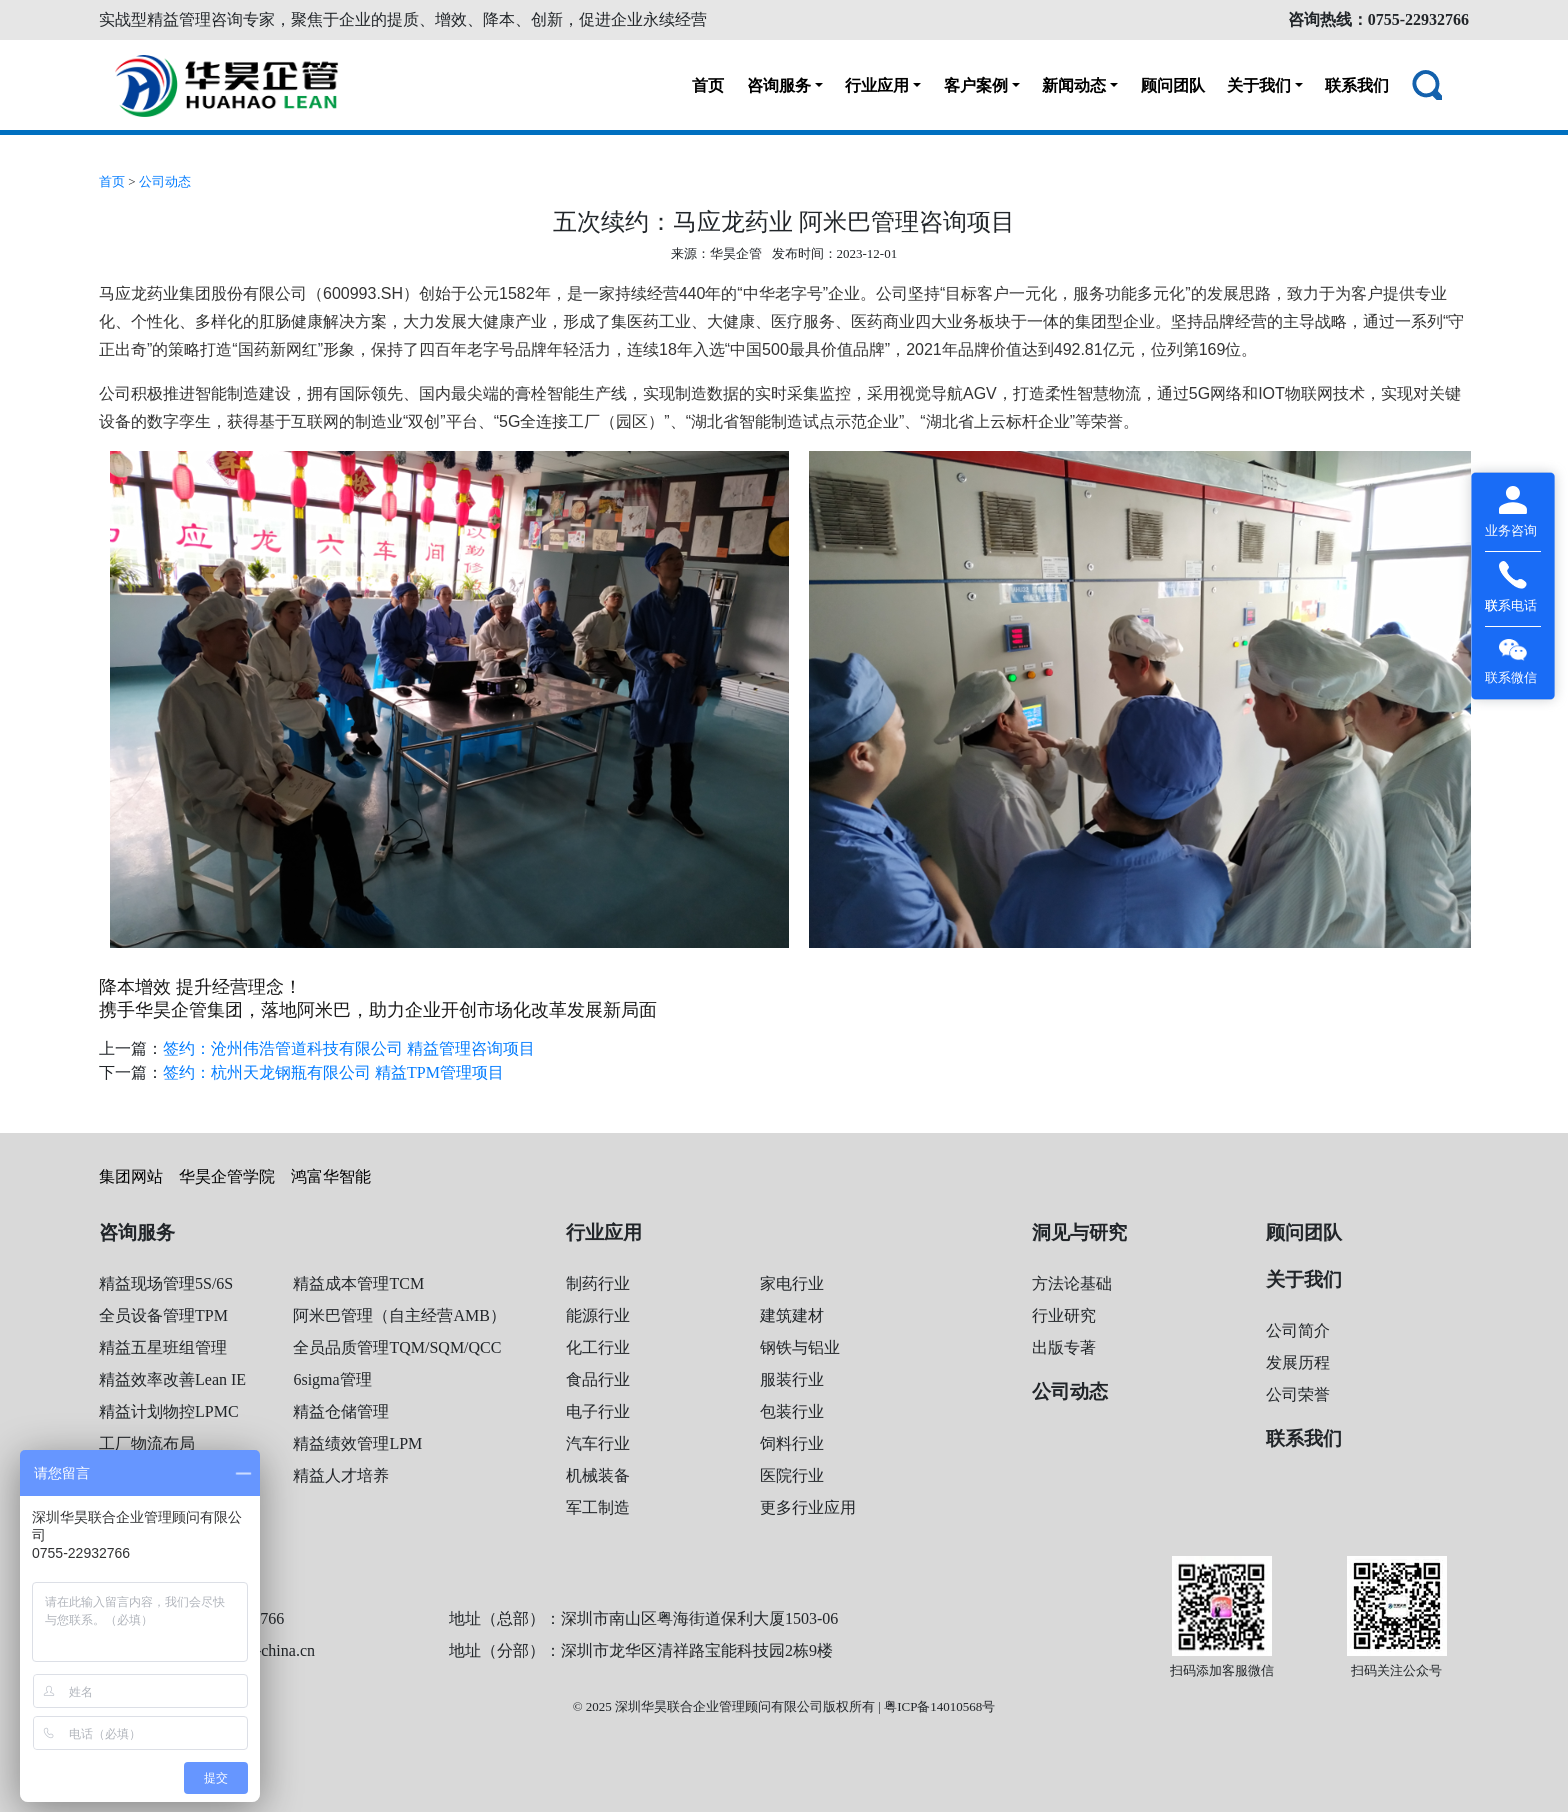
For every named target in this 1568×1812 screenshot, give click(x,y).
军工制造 (598, 1507)
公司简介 (1298, 1330)
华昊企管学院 (227, 1176)
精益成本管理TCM (358, 1283)
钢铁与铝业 (800, 1347)
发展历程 (1298, 1362)
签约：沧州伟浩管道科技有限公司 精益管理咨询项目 (349, 1048)
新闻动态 (1074, 85)
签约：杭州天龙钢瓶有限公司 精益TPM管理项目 (333, 1072)
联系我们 (1357, 85)
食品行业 (598, 1379)
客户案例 (976, 85)
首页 (708, 85)
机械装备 (598, 1475)
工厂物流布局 (147, 1443)
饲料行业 (792, 1443)
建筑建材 (792, 1315)
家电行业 (792, 1283)
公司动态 (165, 181)
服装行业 (792, 1379)
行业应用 (877, 85)
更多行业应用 (808, 1507)
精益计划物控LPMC (169, 1411)
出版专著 (1064, 1347)
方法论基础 (1072, 1283)
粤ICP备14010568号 (939, 1706)
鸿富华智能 (331, 1176)
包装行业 (792, 1411)
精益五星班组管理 (163, 1347)
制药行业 (598, 1283)
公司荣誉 (1298, 1394)
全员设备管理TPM (163, 1315)
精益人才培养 (341, 1475)
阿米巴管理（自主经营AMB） (399, 1315)
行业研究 (1064, 1315)
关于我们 (1259, 85)
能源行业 (598, 1315)
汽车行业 (598, 1443)
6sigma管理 (332, 1379)
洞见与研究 (1079, 1232)
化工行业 (598, 1347)
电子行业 (598, 1411)
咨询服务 (779, 85)
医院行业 (792, 1475)
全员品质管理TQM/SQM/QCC (397, 1347)
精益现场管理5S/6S (166, 1283)
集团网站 (131, 1176)
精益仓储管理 (341, 1411)
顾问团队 (1173, 85)
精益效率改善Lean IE (172, 1379)
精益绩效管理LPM (357, 1443)
